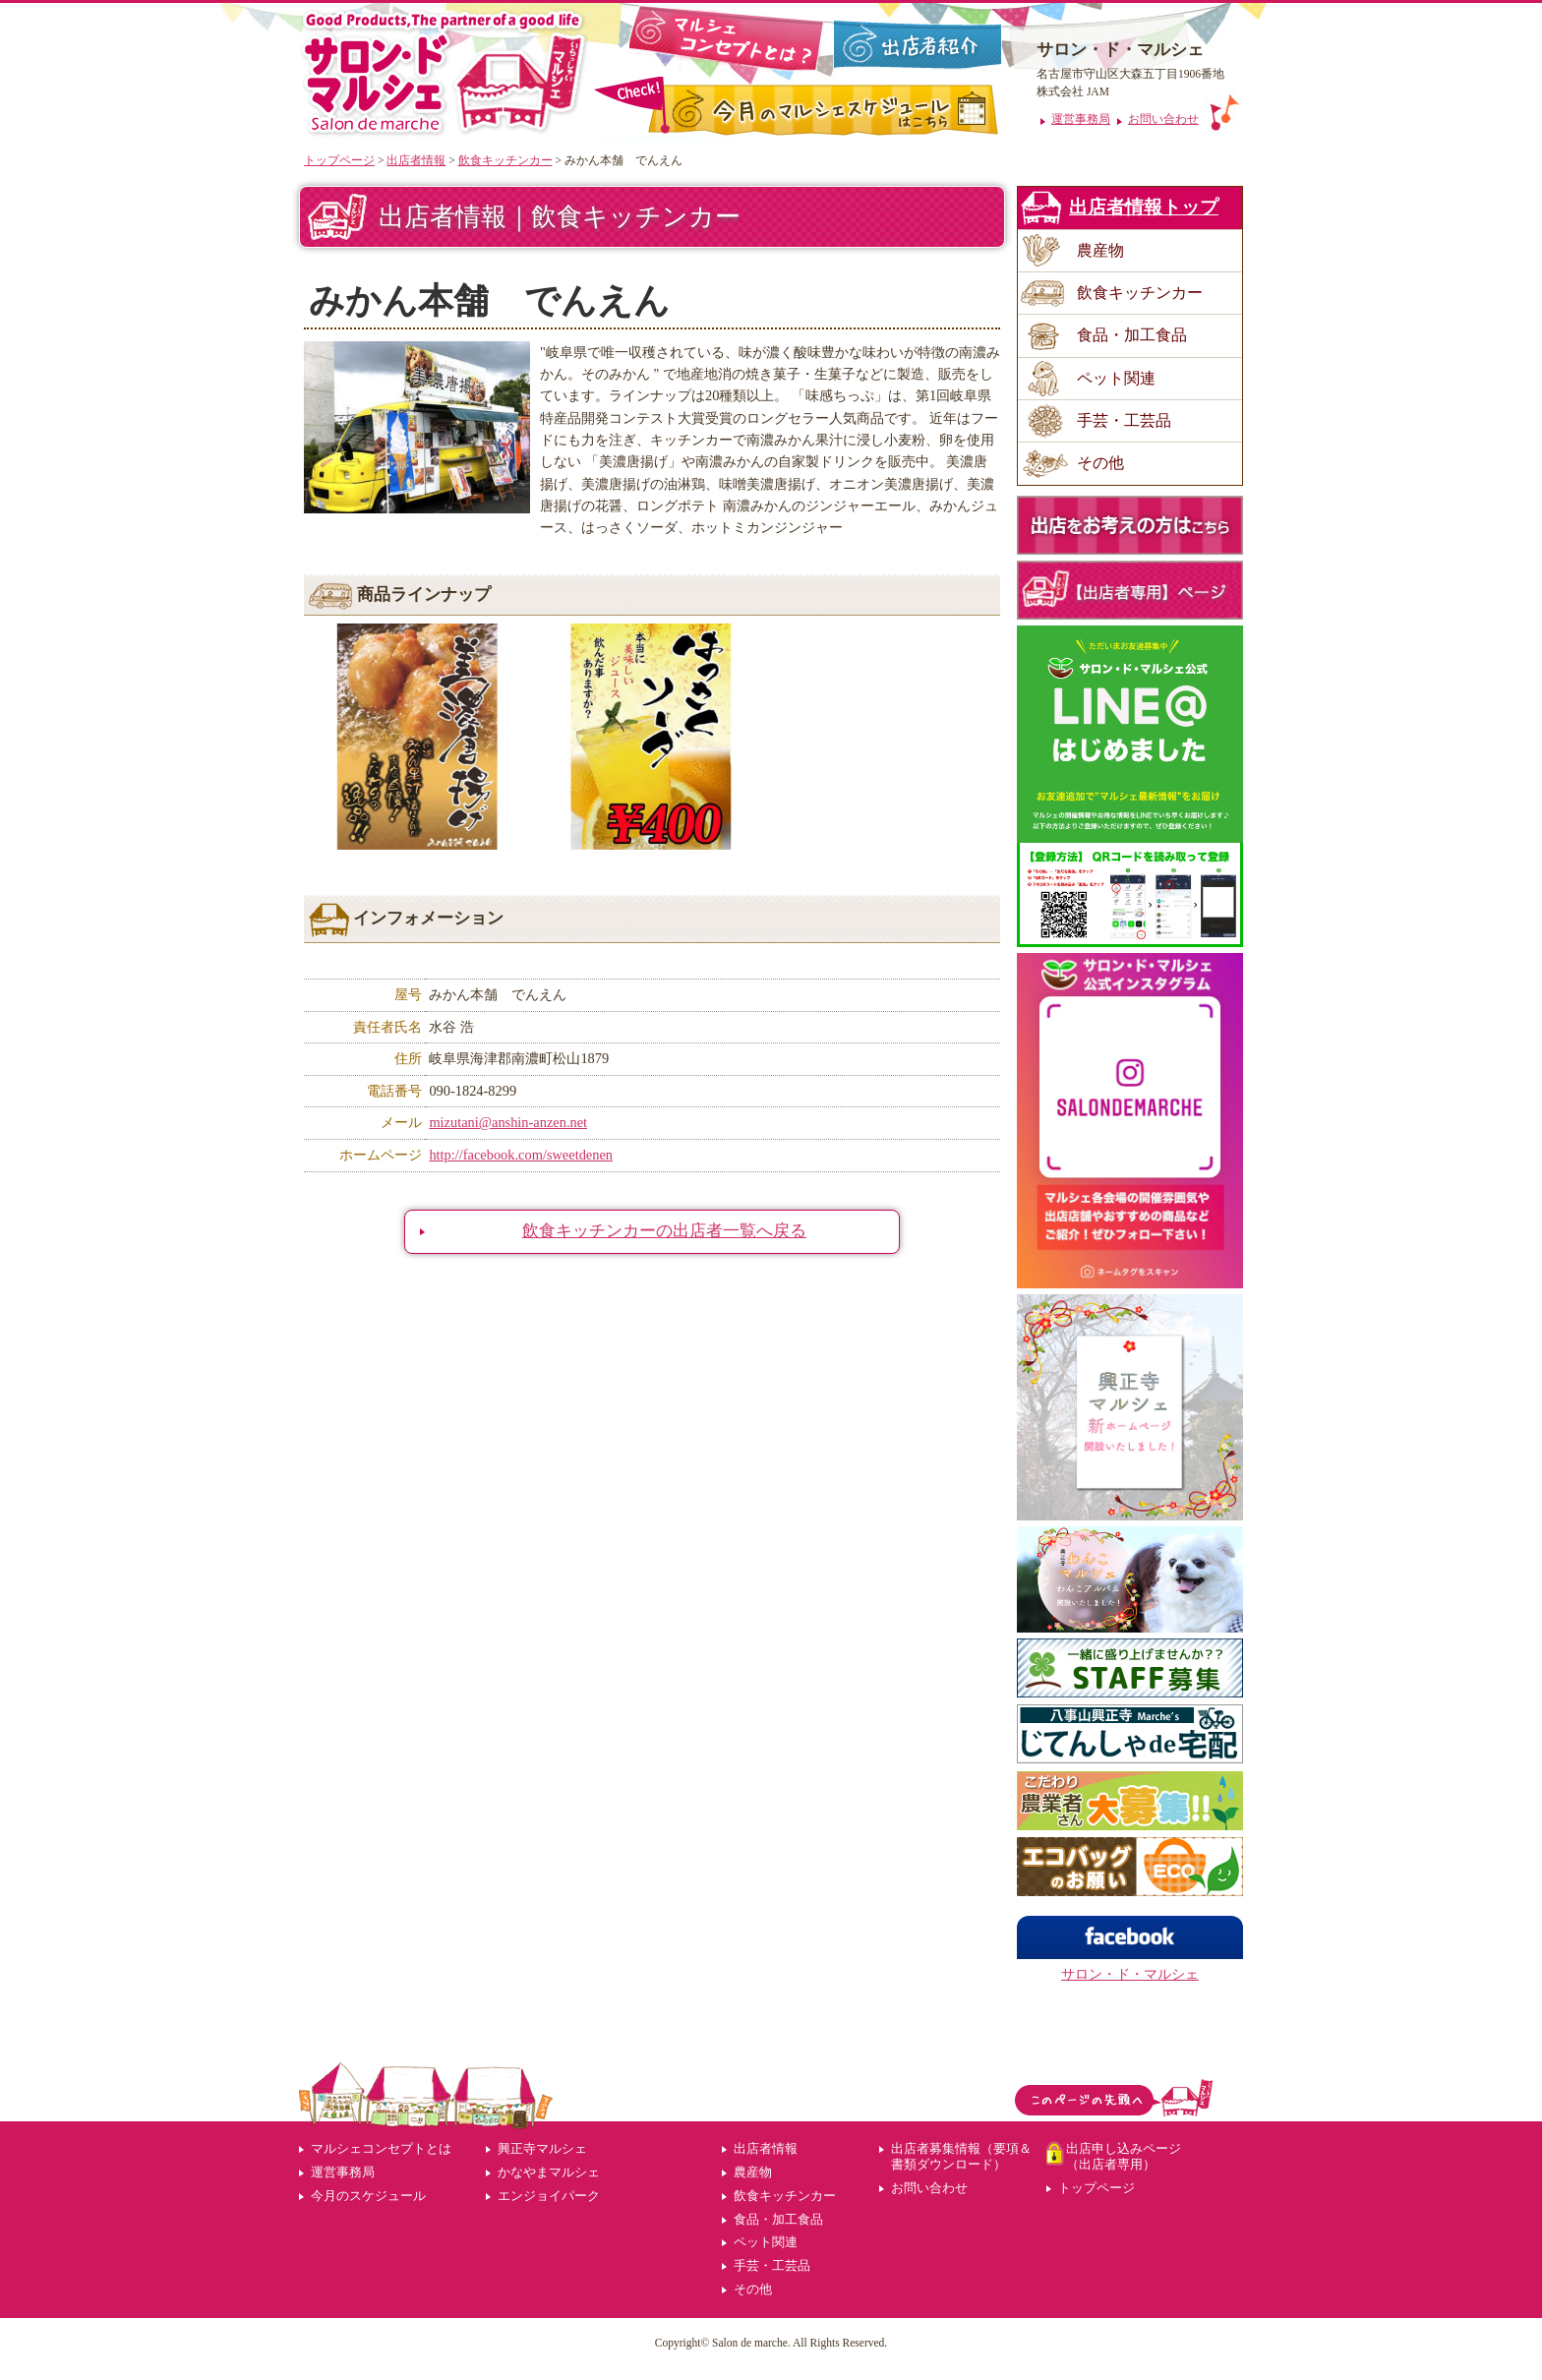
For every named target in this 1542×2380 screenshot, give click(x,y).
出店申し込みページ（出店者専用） (1123, 2156)
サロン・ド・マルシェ (1130, 1974)
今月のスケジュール (368, 2195)
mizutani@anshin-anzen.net (508, 1122)
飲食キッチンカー (505, 160)
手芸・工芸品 (1124, 420)
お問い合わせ (929, 2187)
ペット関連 (1116, 378)
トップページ (339, 160)
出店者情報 (415, 160)
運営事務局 (343, 2172)
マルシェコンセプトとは (381, 2148)
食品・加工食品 (1132, 335)
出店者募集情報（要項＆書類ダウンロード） (961, 2156)
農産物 (1100, 250)
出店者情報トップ (1143, 207)
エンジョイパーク (549, 2195)
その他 (1100, 462)
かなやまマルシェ (549, 2172)
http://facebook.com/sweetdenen (521, 1154)
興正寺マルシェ (542, 2148)
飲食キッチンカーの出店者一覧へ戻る (664, 1230)
